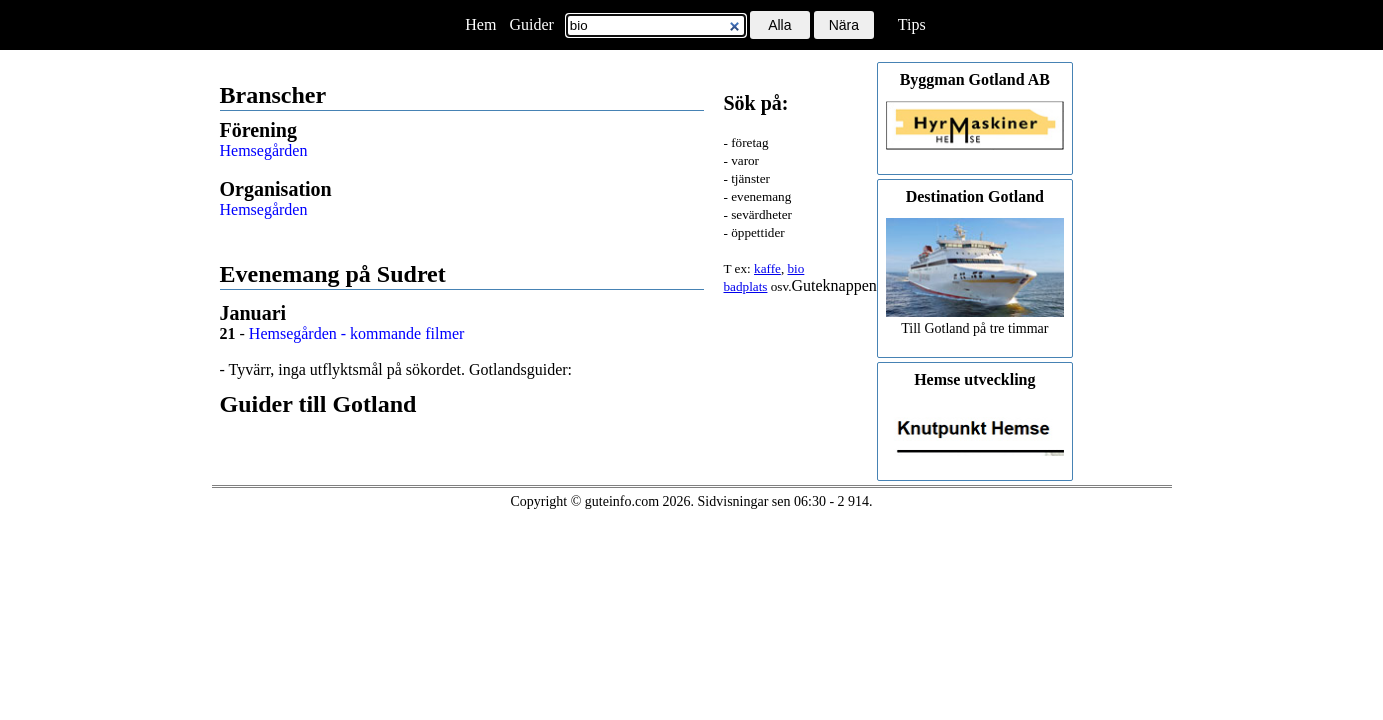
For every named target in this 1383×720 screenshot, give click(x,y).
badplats (746, 286)
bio (795, 268)
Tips (912, 24)
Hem (480, 24)
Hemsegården (264, 150)
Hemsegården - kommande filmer (356, 333)
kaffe (767, 268)
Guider (531, 24)
